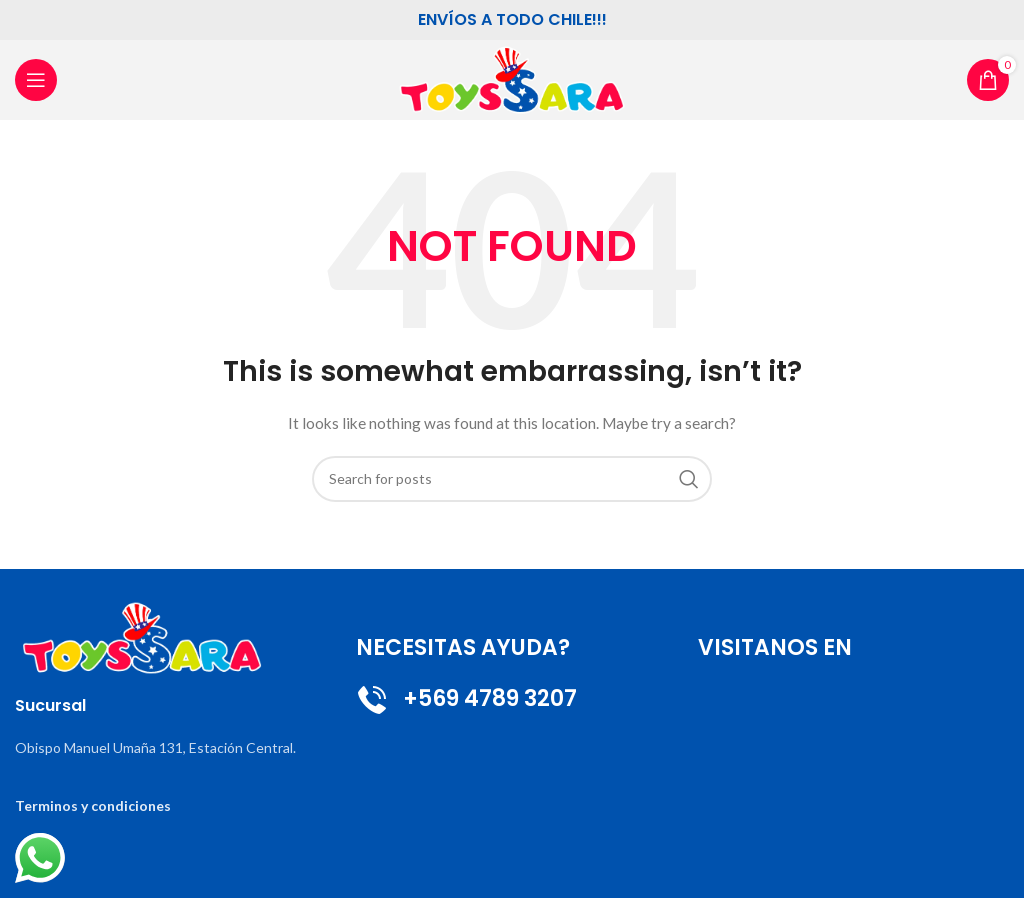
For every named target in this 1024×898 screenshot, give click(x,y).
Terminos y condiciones (93, 805)
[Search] (512, 479)
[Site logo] (512, 78)
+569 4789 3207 (466, 698)
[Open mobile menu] (36, 80)
